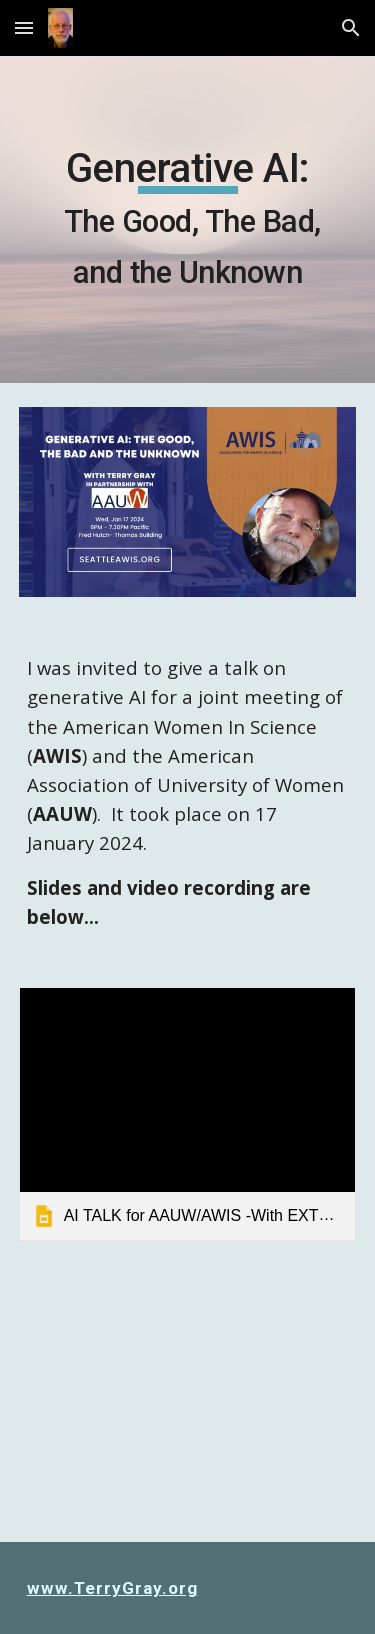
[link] (188, 1113)
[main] (188, 219)
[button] (24, 27)
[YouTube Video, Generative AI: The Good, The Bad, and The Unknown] (188, 1403)
